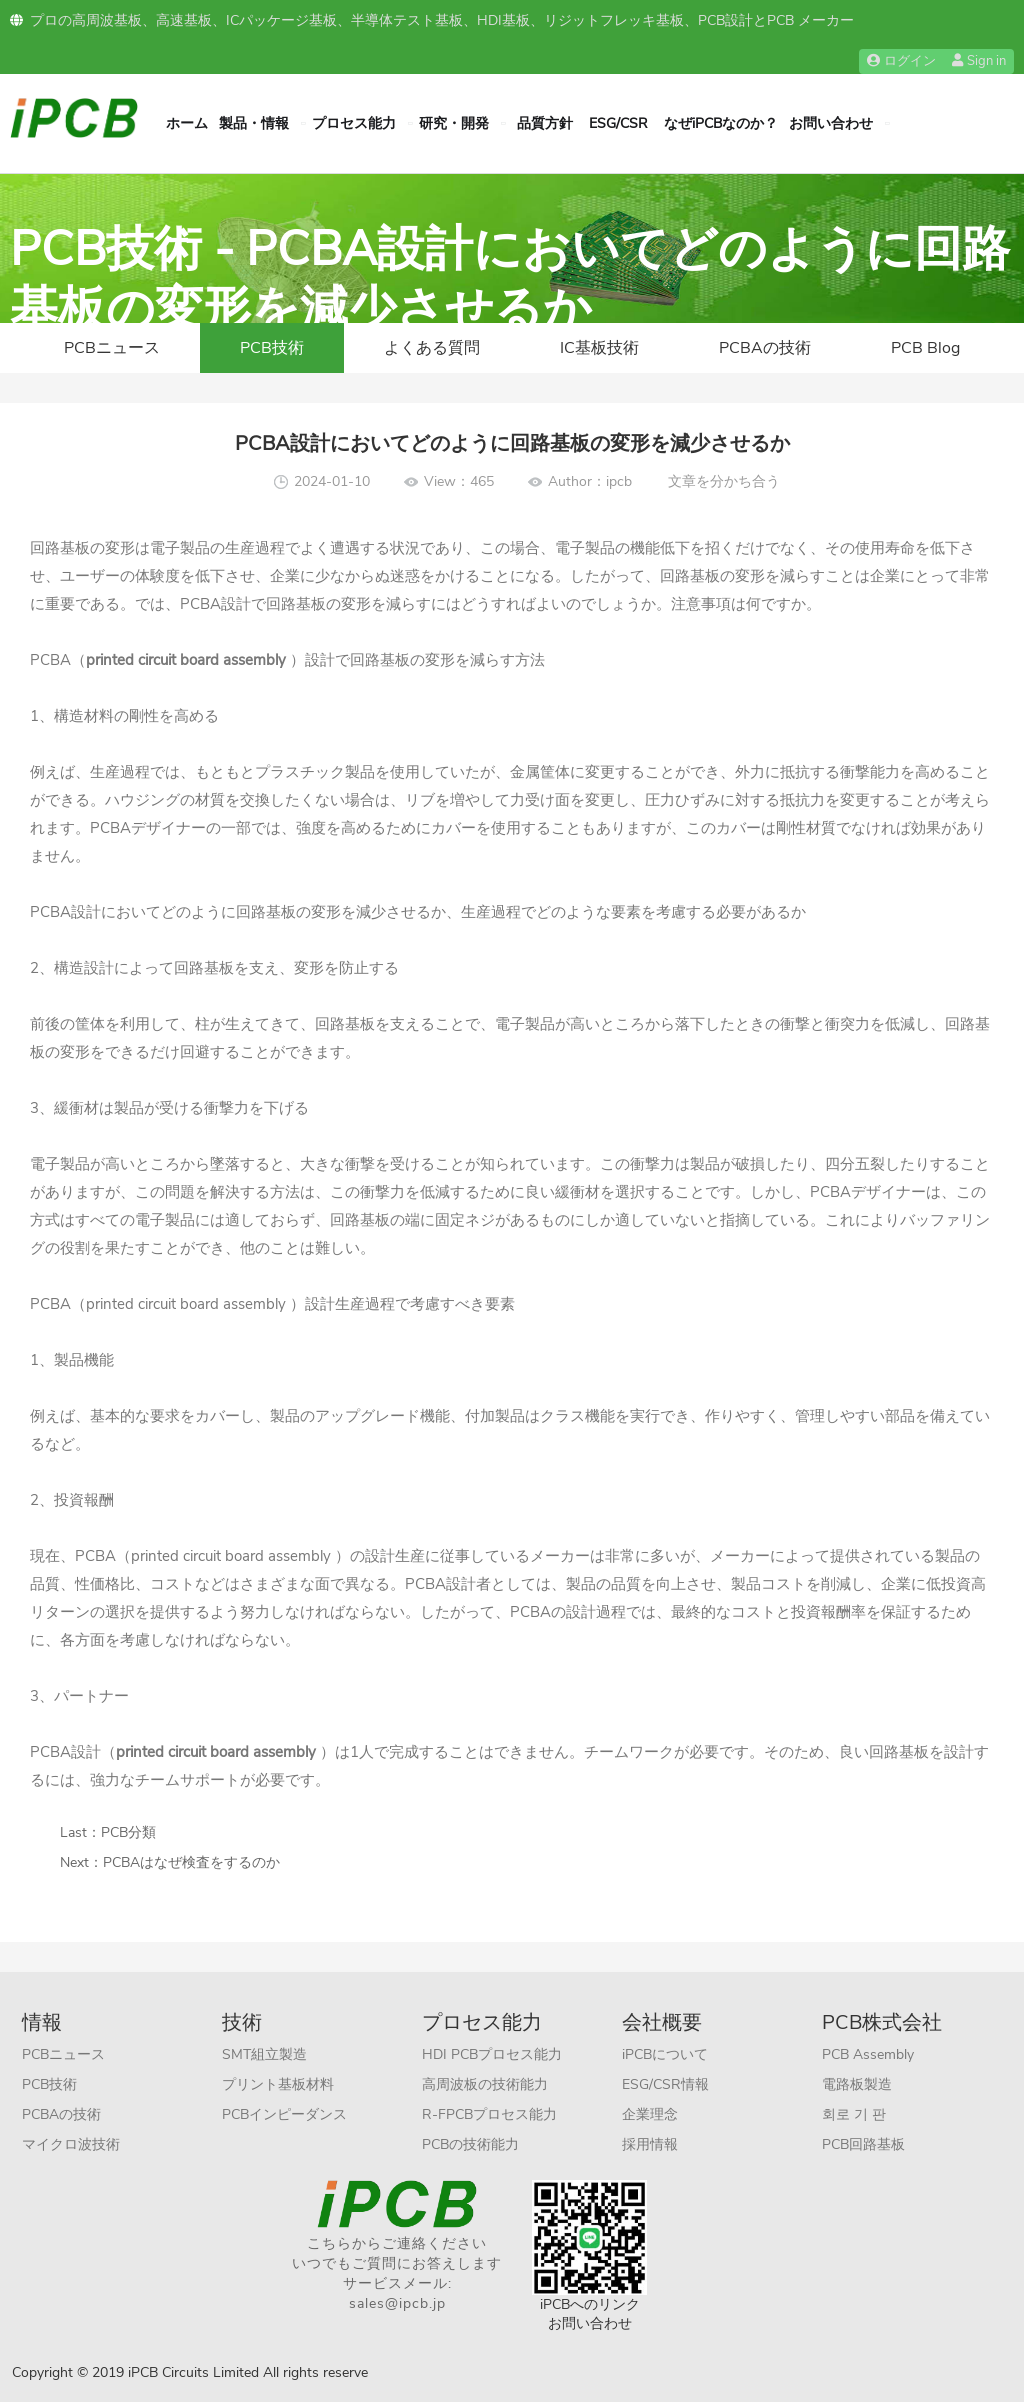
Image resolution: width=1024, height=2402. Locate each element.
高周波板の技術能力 (485, 2084)
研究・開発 (454, 123)
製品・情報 (254, 123)
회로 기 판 (854, 2114)
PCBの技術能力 (470, 2144)
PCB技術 (272, 348)
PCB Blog (925, 348)
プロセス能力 (354, 123)
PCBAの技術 (765, 348)
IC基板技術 (599, 348)
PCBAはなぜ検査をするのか (191, 1862)
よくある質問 (432, 348)
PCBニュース (112, 348)
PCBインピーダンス (284, 2114)
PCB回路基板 (863, 2144)
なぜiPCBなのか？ (721, 123)
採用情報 (650, 2144)
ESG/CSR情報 (665, 2084)
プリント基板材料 (278, 2084)
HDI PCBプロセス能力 (492, 2054)
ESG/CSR (618, 123)
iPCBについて (665, 2054)
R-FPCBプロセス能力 (489, 2114)
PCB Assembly (868, 2054)
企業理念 (650, 2114)
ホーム (187, 123)
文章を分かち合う (724, 481)
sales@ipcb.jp (397, 2303)
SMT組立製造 (264, 2054)
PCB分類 (128, 1832)
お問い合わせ (831, 123)
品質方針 (545, 123)
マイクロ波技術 (71, 2144)
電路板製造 (857, 2084)
